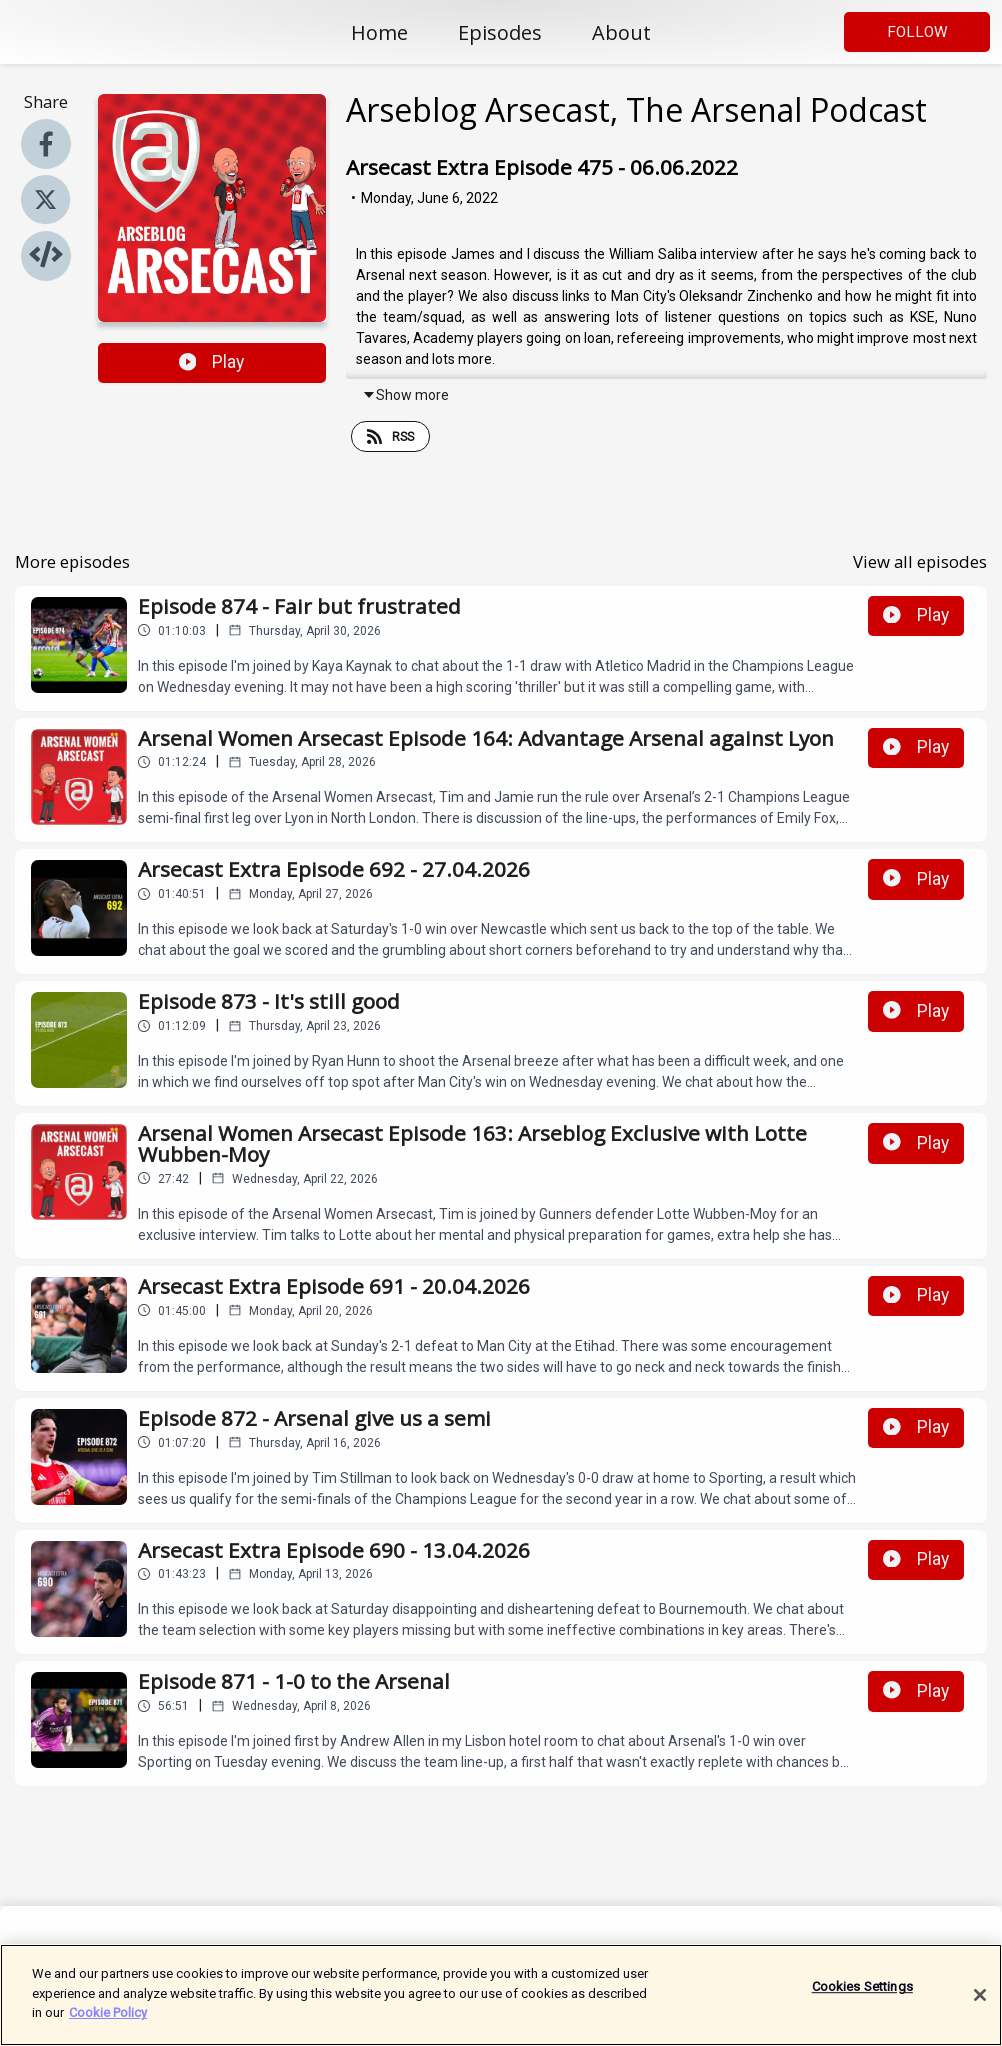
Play (212, 362)
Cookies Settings (862, 1996)
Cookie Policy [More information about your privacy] (108, 2022)
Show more (405, 395)
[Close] (980, 2004)
